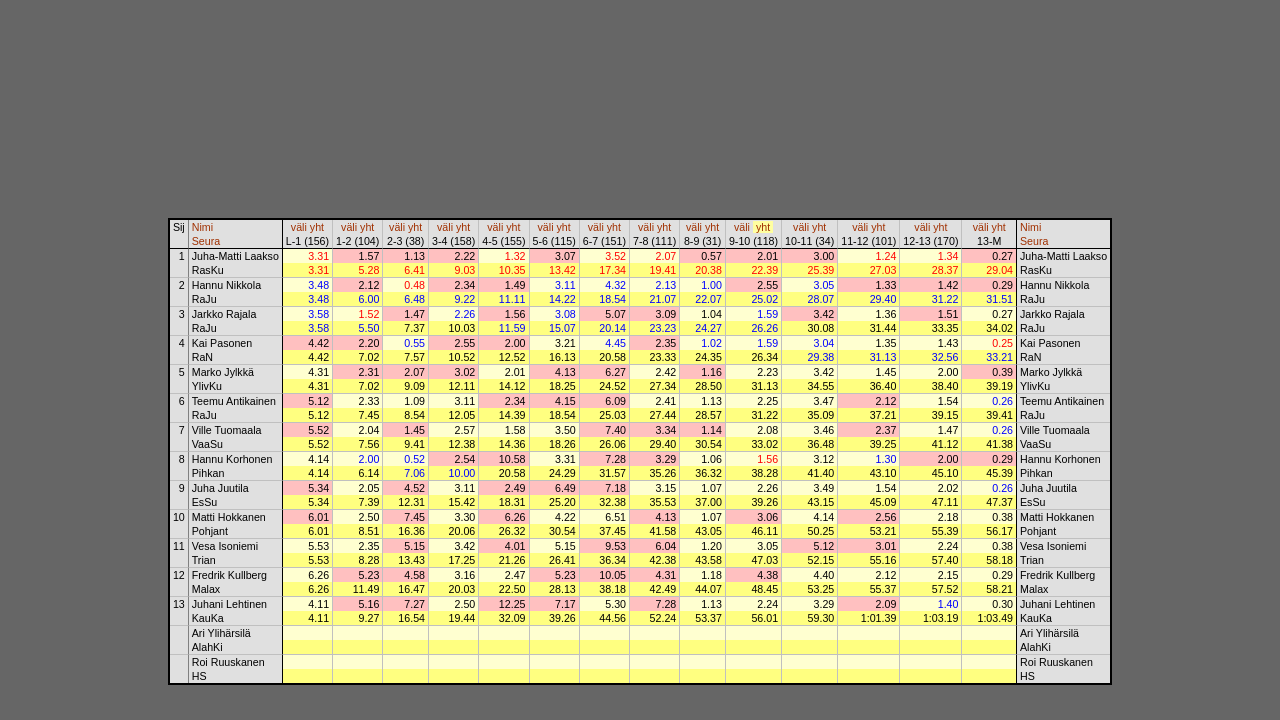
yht (317, 227)
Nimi (202, 227)
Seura (206, 241)
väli (299, 227)
